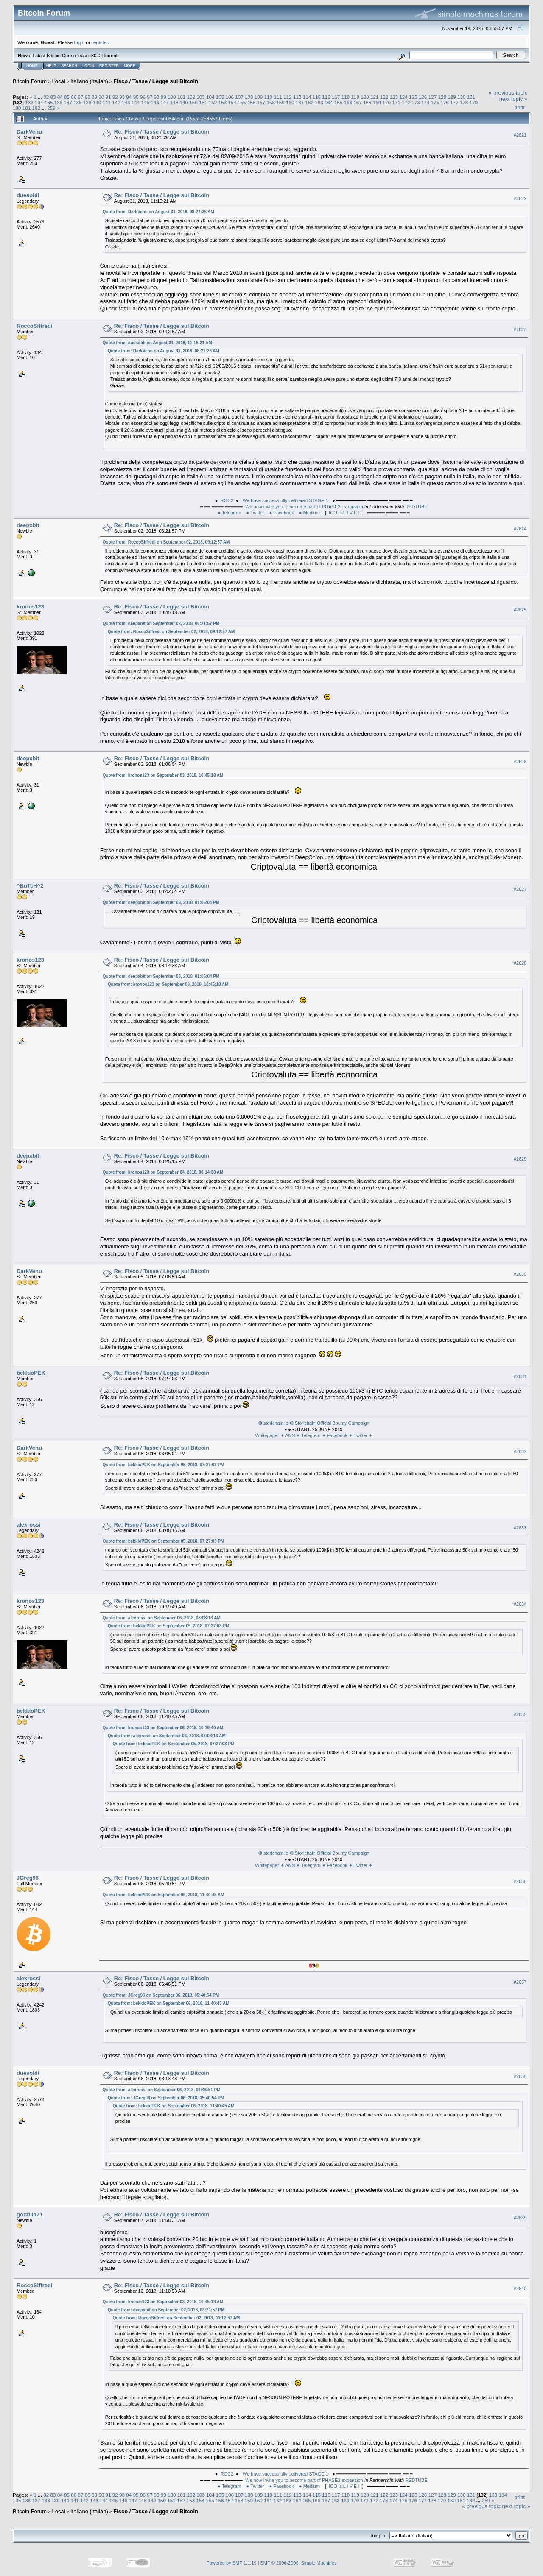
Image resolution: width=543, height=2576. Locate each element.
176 (444, 102)
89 (94, 97)
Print (520, 107)
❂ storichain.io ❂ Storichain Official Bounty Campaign (313, 1423)
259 (51, 108)
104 (210, 97)
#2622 (520, 198)
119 (355, 97)
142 (116, 102)
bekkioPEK (31, 1373)
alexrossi (28, 1524)
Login (88, 66)
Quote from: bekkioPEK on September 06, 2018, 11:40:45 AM (163, 1894)
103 (200, 97)
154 (232, 102)
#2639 (520, 2218)
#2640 (520, 2288)
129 (452, 97)
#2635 (520, 1714)
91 (108, 97)
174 (425, 102)
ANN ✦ (293, 1435)
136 (58, 102)
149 (184, 102)
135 (49, 102)
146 (155, 102)
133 (29, 102)
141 (106, 102)
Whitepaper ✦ (270, 1435)
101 (181, 97)
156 (251, 102)
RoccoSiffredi (35, 326)
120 (365, 97)
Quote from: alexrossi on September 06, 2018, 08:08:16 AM (162, 1618)
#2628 (520, 963)
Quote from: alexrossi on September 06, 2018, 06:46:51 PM (162, 2090)
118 (345, 97)
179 (473, 102)
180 (17, 108)
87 (81, 97)
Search (70, 66)
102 (191, 97)
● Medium (309, 512)
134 (39, 102)
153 (222, 102)
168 (367, 102)
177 (454, 102)
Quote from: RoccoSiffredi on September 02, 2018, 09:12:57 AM (166, 542)
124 (403, 97)
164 (329, 102)
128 (442, 97)
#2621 (520, 134)
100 (172, 97)
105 (220, 97)
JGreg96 (28, 1878)
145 (145, 102)
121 (374, 97)
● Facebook (281, 512)
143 (126, 102)
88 (87, 97)
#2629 (520, 1158)
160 (290, 102)
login (79, 42)
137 (68, 102)
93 (122, 97)
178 (464, 102)
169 (377, 102)
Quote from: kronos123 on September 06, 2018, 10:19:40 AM (163, 1727)
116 (326, 97)
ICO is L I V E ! (344, 512)
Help (51, 66)
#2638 (520, 2076)
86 (73, 97)
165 (338, 102)
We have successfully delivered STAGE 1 (285, 500)
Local (58, 81)
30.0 (95, 55)
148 (174, 102)
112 (287, 97)
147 (164, 102)
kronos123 (30, 606)
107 (239, 97)
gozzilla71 (29, 2214)
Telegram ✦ (314, 1435)
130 (461, 97)
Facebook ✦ (340, 1435)
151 (203, 102)
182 (36, 108)
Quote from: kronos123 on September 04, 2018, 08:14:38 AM (163, 1172)
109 (259, 97)
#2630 (520, 1274)
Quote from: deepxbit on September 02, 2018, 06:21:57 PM (161, 623)
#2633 (520, 1527)
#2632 (520, 1451)
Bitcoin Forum (30, 81)
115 (316, 97)
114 (307, 97)
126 (423, 97)
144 (136, 102)
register (100, 42)
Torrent (110, 55)
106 (230, 97)
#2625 (520, 610)
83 (53, 97)
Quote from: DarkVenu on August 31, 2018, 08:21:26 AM (158, 211)
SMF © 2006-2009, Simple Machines (298, 2562)
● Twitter (255, 512)
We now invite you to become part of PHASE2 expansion (304, 506)
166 (348, 102)
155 (242, 102)
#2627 (520, 889)
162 (309, 102)
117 (336, 97)
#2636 (520, 1881)
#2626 (520, 762)
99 (163, 97)
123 (394, 97)
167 (357, 102)
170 (387, 102)
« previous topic (508, 92)
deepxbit (28, 525)
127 (432, 97)
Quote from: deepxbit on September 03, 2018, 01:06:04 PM (161, 902)
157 (261, 102)
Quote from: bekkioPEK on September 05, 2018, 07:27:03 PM (163, 1464)
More (129, 66)
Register (109, 66)
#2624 (520, 528)
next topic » (513, 99)
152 (213, 102)
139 (87, 102)
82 (46, 97)
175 (435, 102)
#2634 (520, 1604)
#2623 (520, 329)
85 (67, 97)
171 (396, 102)
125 (413, 97)
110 (268, 97)
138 (77, 102)
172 (406, 102)
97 (149, 97)
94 (129, 97)
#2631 (520, 1376)
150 (193, 102)
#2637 (520, 1981)
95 (136, 97)
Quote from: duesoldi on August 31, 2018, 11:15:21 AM (157, 342)
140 (97, 102)
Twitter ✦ (363, 1435)
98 (156, 97)
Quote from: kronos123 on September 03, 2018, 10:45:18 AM (163, 775)
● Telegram (229, 512)
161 (300, 102)
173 (415, 102)
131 (471, 97)
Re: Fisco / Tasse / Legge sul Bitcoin (161, 131)
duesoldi (28, 195)
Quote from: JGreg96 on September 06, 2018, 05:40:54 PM (161, 1995)
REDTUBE (416, 506)
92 (115, 97)
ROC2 (226, 500)
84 (60, 97)
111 (278, 97)
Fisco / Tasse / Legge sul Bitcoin (155, 81)
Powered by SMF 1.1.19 (232, 2562)
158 (270, 102)
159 (280, 102)
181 (26, 108)
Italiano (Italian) (89, 81)
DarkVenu (29, 131)
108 (249, 97)
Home (32, 66)
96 (143, 97)
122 (384, 97)
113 (297, 97)
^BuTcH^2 (30, 885)
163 (319, 102)
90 (101, 97)
